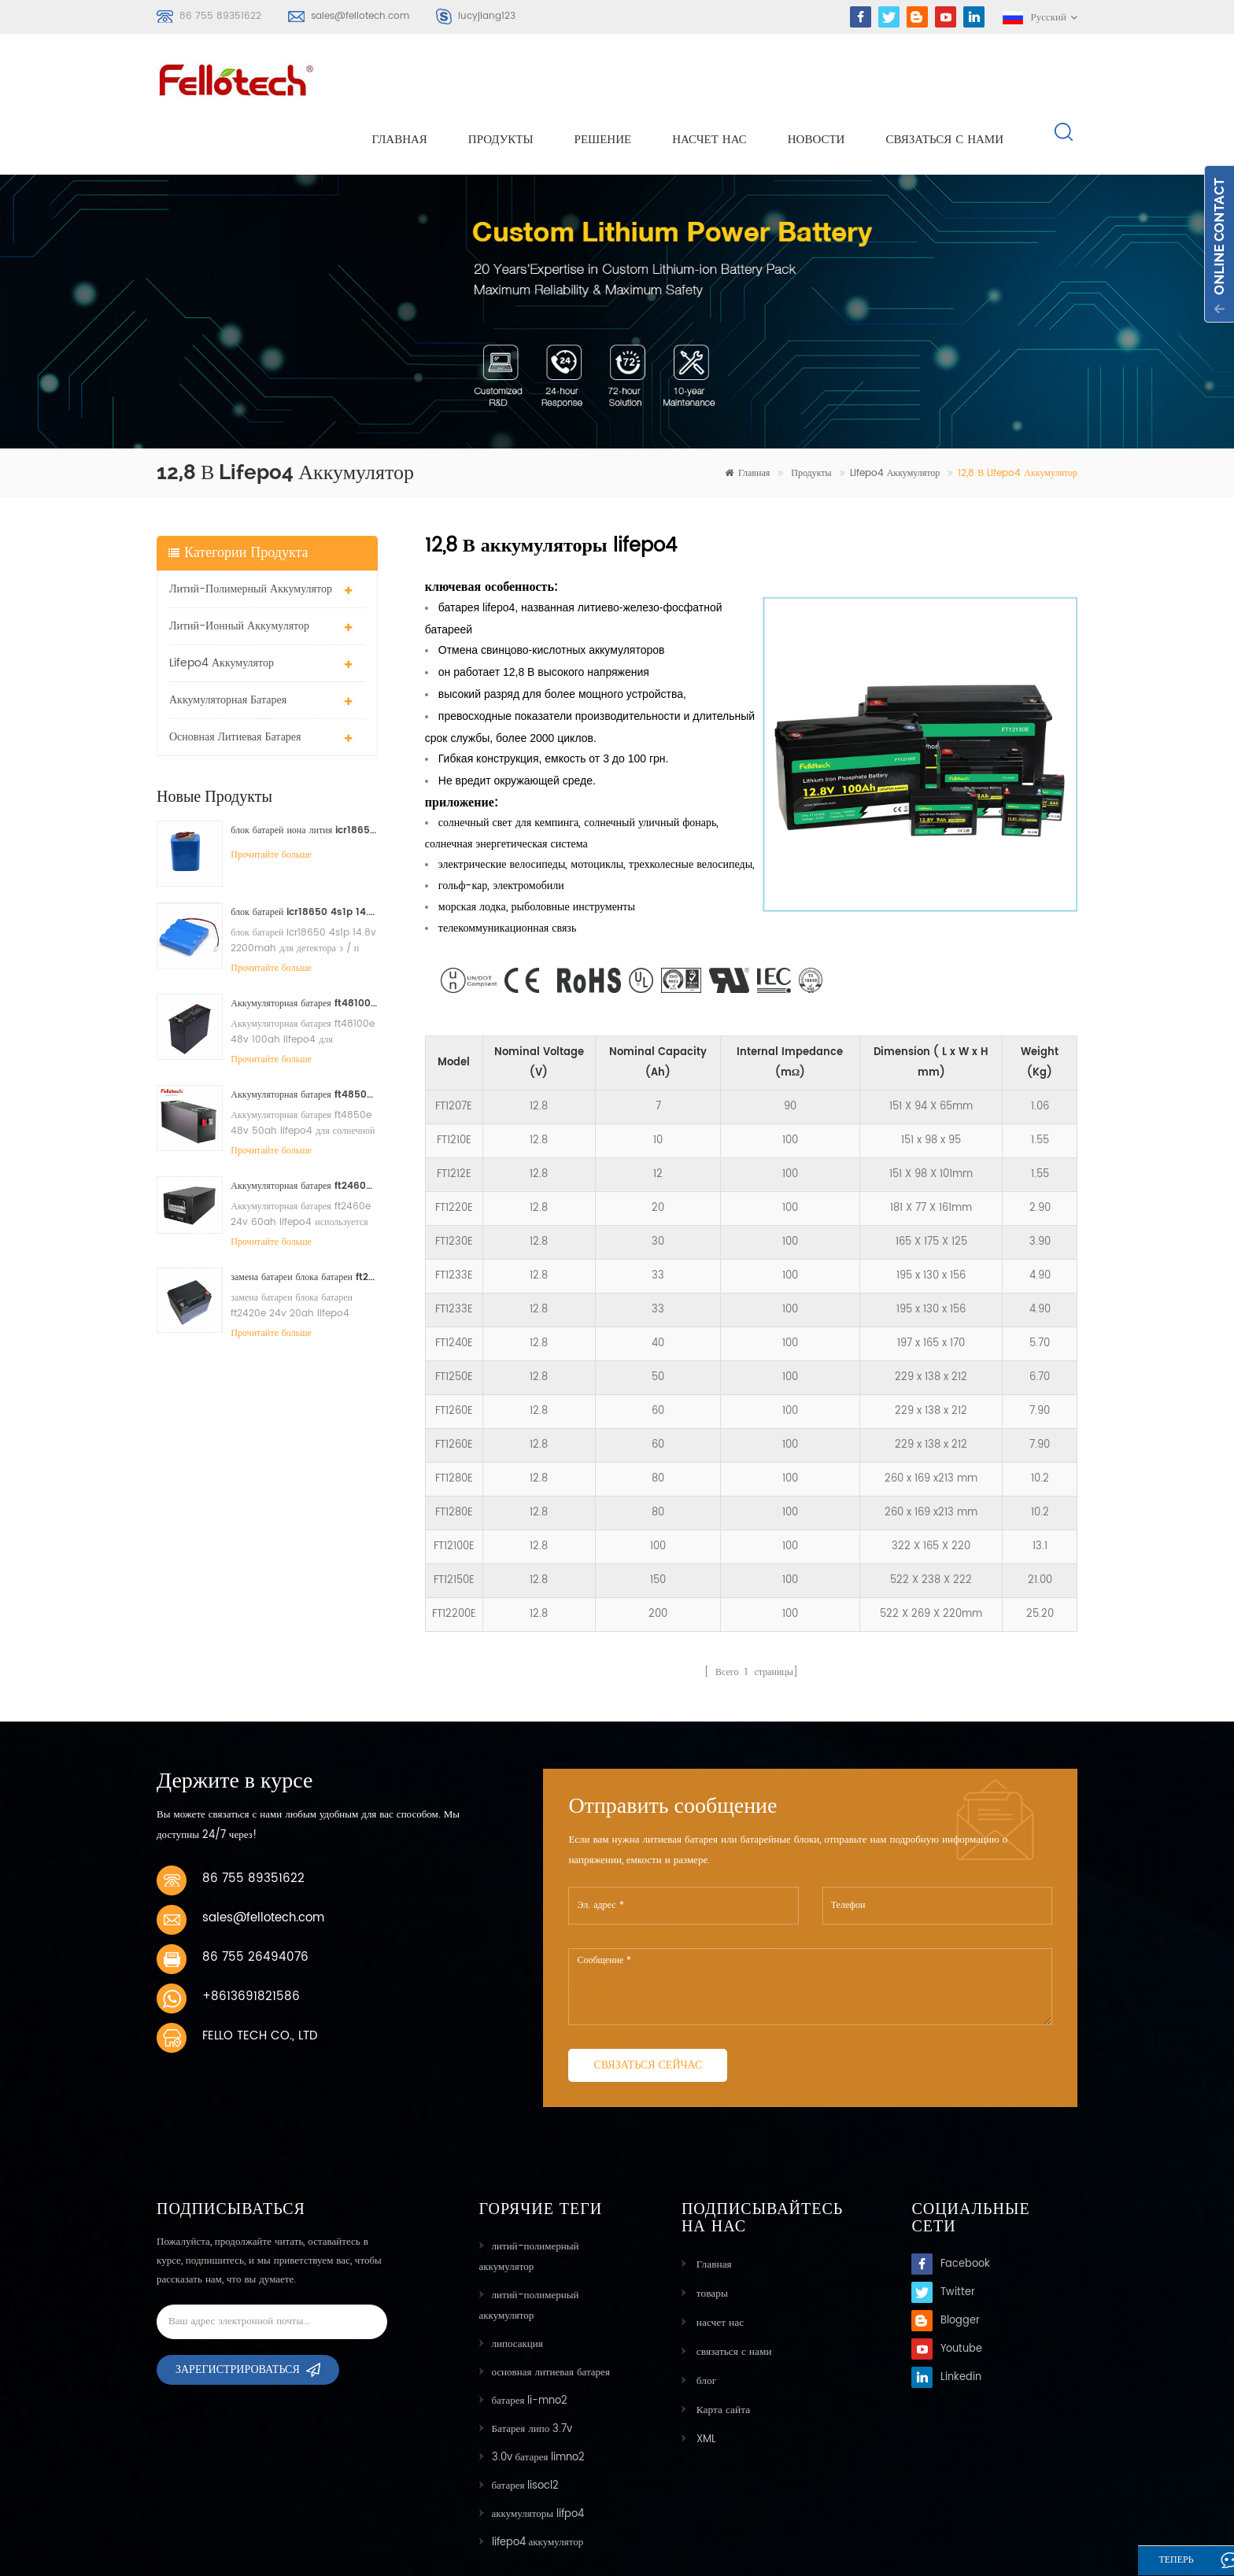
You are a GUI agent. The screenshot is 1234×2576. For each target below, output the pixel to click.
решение (603, 80)
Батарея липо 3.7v (532, 2373)
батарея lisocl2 (526, 2430)
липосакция (517, 2288)
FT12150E (454, 1525)
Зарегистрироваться (237, 2319)
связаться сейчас (647, 2009)
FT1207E (453, 1051)
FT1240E (454, 1288)
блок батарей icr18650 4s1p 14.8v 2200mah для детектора (304, 856)
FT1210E (454, 1085)
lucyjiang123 (486, 16)
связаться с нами (944, 80)
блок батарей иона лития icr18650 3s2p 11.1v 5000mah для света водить (304, 774)
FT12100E (454, 1491)
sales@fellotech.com (360, 16)
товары (709, 2236)
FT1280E (454, 1423)
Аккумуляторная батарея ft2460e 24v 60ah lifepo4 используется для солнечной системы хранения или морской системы (304, 1130)
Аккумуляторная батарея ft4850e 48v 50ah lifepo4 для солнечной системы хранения (304, 1039)
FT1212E (454, 1119)
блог (704, 2321)
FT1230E (454, 1187)
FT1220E (454, 1153)
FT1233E (454, 1220)
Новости (816, 80)
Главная (399, 80)
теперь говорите (1157, 2562)
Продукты (501, 80)
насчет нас (709, 80)
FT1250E (454, 1322)
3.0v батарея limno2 (539, 2401)
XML (704, 2378)
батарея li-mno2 (530, 2345)
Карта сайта (720, 2350)
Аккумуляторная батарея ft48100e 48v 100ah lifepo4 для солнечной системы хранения (304, 947)
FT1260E (454, 1356)
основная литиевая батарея (235, 681)
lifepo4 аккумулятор (895, 418)
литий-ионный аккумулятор (239, 570)
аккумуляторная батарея (227, 644)
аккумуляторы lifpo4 (538, 2458)
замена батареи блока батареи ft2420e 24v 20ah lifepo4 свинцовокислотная (304, 1221)
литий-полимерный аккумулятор (250, 533)
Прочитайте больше (271, 799)
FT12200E (454, 1559)
